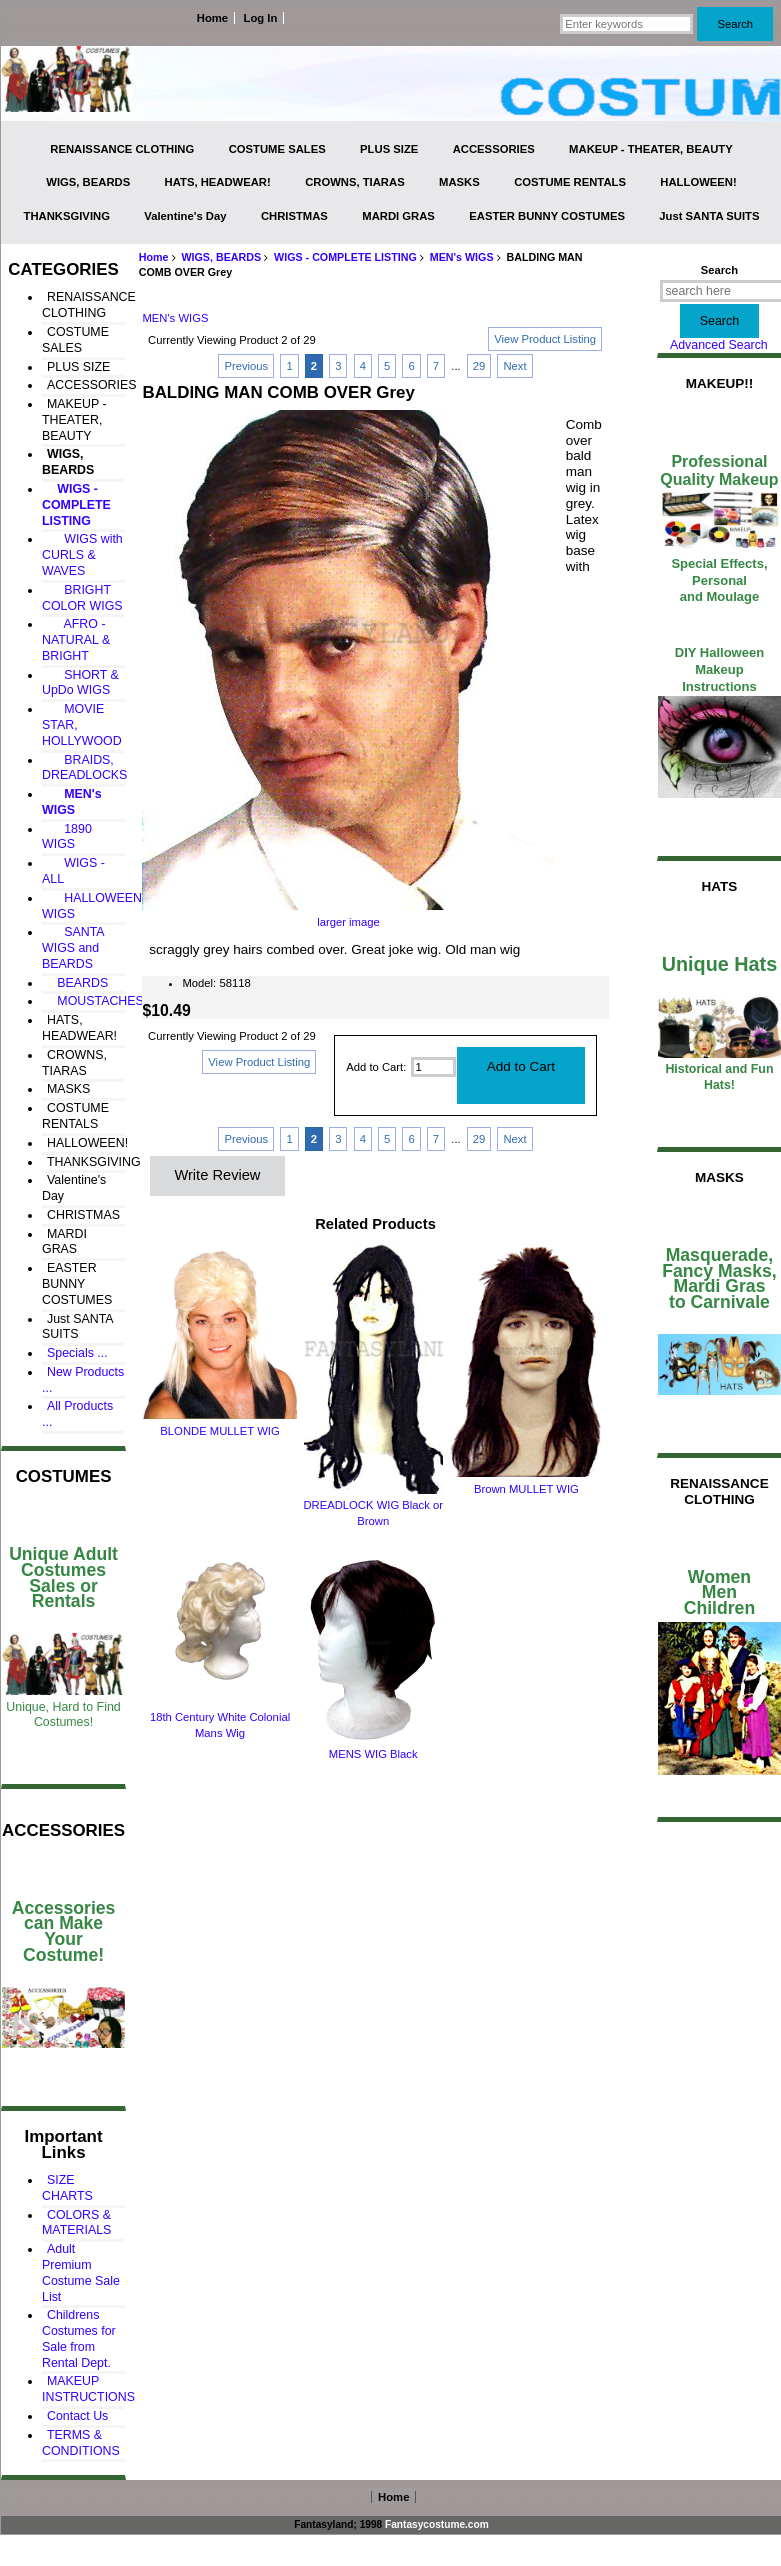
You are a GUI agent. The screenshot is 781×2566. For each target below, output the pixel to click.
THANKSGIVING (67, 216)
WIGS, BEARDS (221, 257)
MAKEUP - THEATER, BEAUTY (651, 149)
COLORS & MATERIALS (76, 2223)
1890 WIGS (67, 837)
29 (479, 366)
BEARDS (77, 983)
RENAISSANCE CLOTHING (122, 149)
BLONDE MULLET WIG (219, 1431)
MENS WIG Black (373, 1754)
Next (514, 366)
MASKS (459, 182)
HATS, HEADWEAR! (218, 182)
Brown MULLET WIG (526, 1489)
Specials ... (77, 1353)
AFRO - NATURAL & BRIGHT (76, 640)
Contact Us (77, 2416)
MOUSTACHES (95, 1001)
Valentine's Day (185, 216)
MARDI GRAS (398, 216)
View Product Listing (545, 339)
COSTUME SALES (277, 149)
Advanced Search (719, 345)
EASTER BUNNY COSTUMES (547, 216)
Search (719, 270)
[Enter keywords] (626, 24)
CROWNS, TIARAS (355, 182)
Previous (246, 366)
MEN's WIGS (462, 257)
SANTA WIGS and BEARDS (73, 948)
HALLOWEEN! (698, 182)
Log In (261, 18)
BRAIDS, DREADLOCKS (84, 768)
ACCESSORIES (494, 149)
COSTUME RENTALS (570, 182)
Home (212, 18)
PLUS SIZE (389, 149)
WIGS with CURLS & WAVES (82, 555)
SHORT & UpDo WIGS (80, 683)
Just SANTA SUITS (709, 216)
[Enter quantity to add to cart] (433, 1067)
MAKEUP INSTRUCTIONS (88, 2389)
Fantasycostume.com (437, 2524)
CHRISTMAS (294, 216)
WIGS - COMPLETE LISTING (345, 257)
